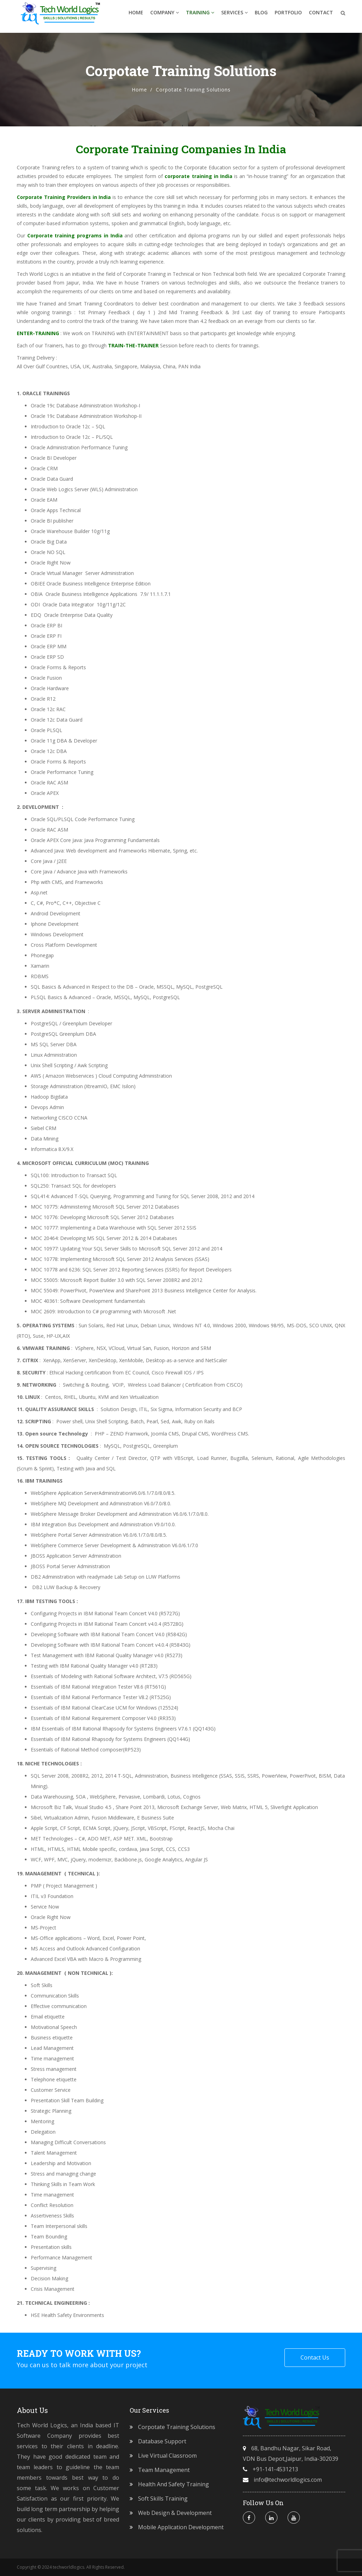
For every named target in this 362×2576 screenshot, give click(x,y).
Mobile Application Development (181, 2527)
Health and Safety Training (173, 2484)
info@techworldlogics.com (288, 2479)
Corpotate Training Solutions (176, 2427)
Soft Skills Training (163, 2498)
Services (234, 15)
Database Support (162, 2441)
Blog (261, 15)
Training (200, 15)
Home (136, 15)
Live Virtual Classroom (167, 2455)
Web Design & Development (175, 2513)
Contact (321, 15)
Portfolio (288, 15)
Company (164, 15)
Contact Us (315, 2357)
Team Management (164, 2470)
